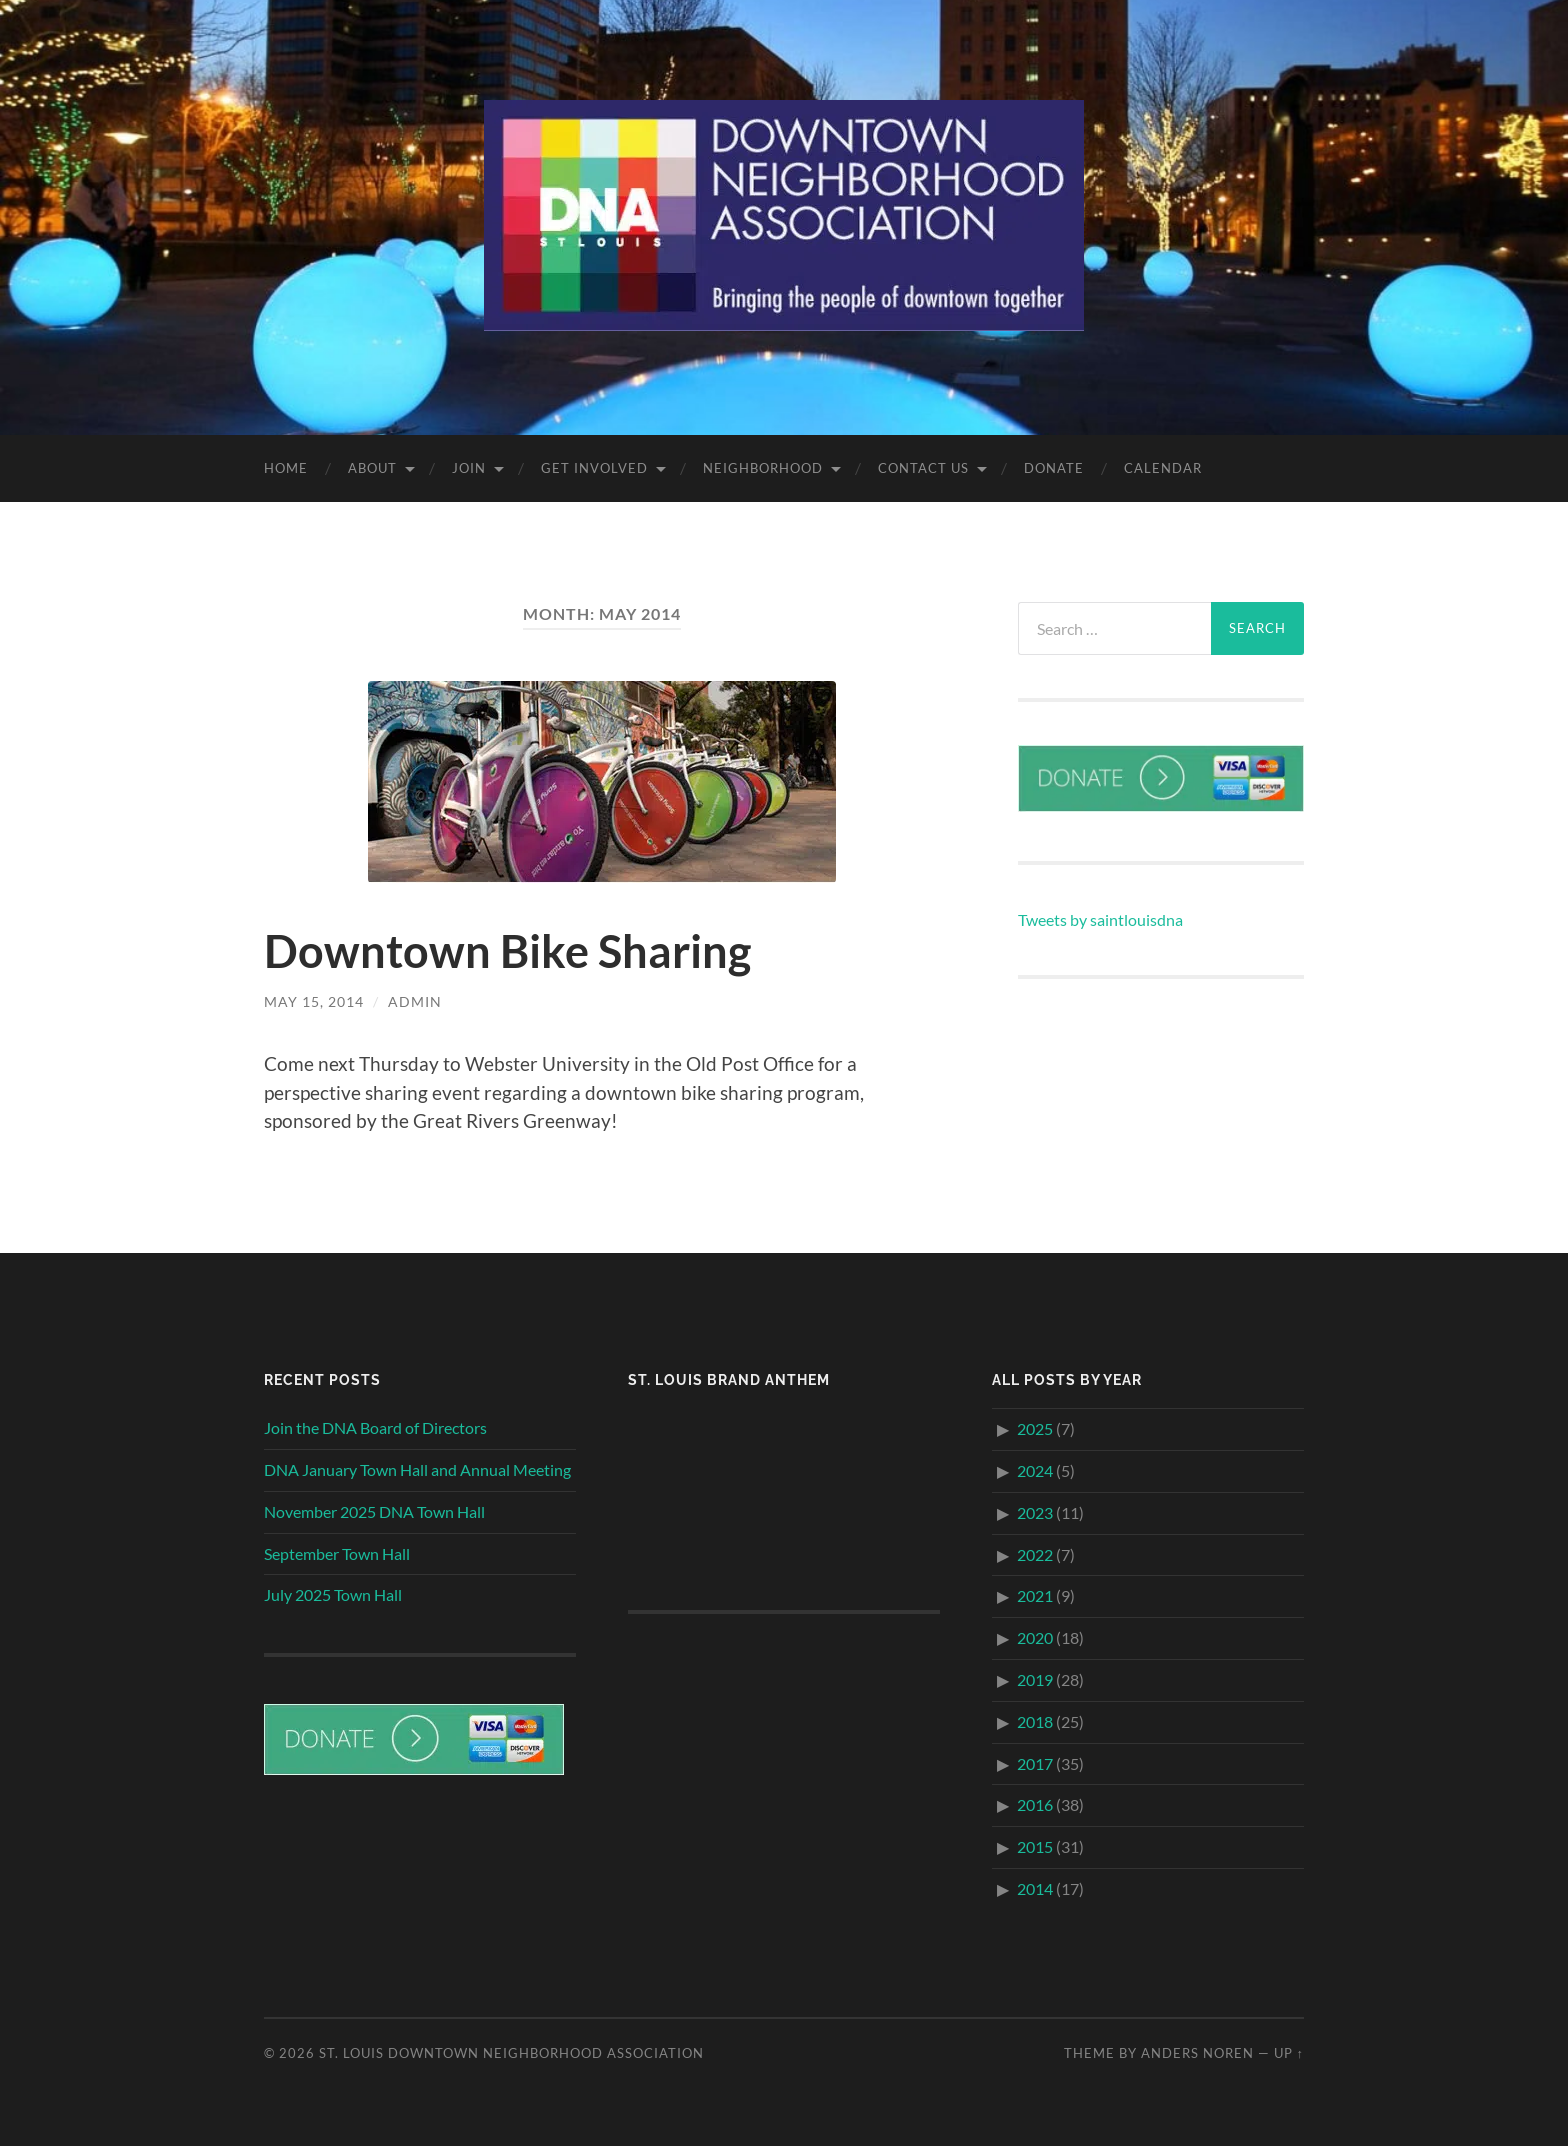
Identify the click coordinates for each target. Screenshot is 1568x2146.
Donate (1054, 468)
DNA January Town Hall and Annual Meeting (417, 1469)
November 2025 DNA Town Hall (374, 1511)
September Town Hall (337, 1553)
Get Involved (594, 468)
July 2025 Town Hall (333, 1594)
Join (469, 468)
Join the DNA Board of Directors (375, 1427)
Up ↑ (1289, 2053)
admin (415, 1001)
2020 (1035, 1637)
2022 (1035, 1554)
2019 (1035, 1679)
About (372, 468)
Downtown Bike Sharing (507, 951)
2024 (1035, 1470)
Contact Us (923, 468)
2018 (1035, 1721)
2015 (1035, 1846)
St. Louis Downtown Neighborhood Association (511, 2053)
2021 (1035, 1595)
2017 (1035, 1763)
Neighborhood (763, 468)
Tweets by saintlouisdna (1100, 919)
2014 (1035, 1888)
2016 (1035, 1804)
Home (286, 468)
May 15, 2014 (314, 1001)
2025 (1035, 1428)
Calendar (1163, 468)
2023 (1035, 1512)
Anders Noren (1197, 2053)
